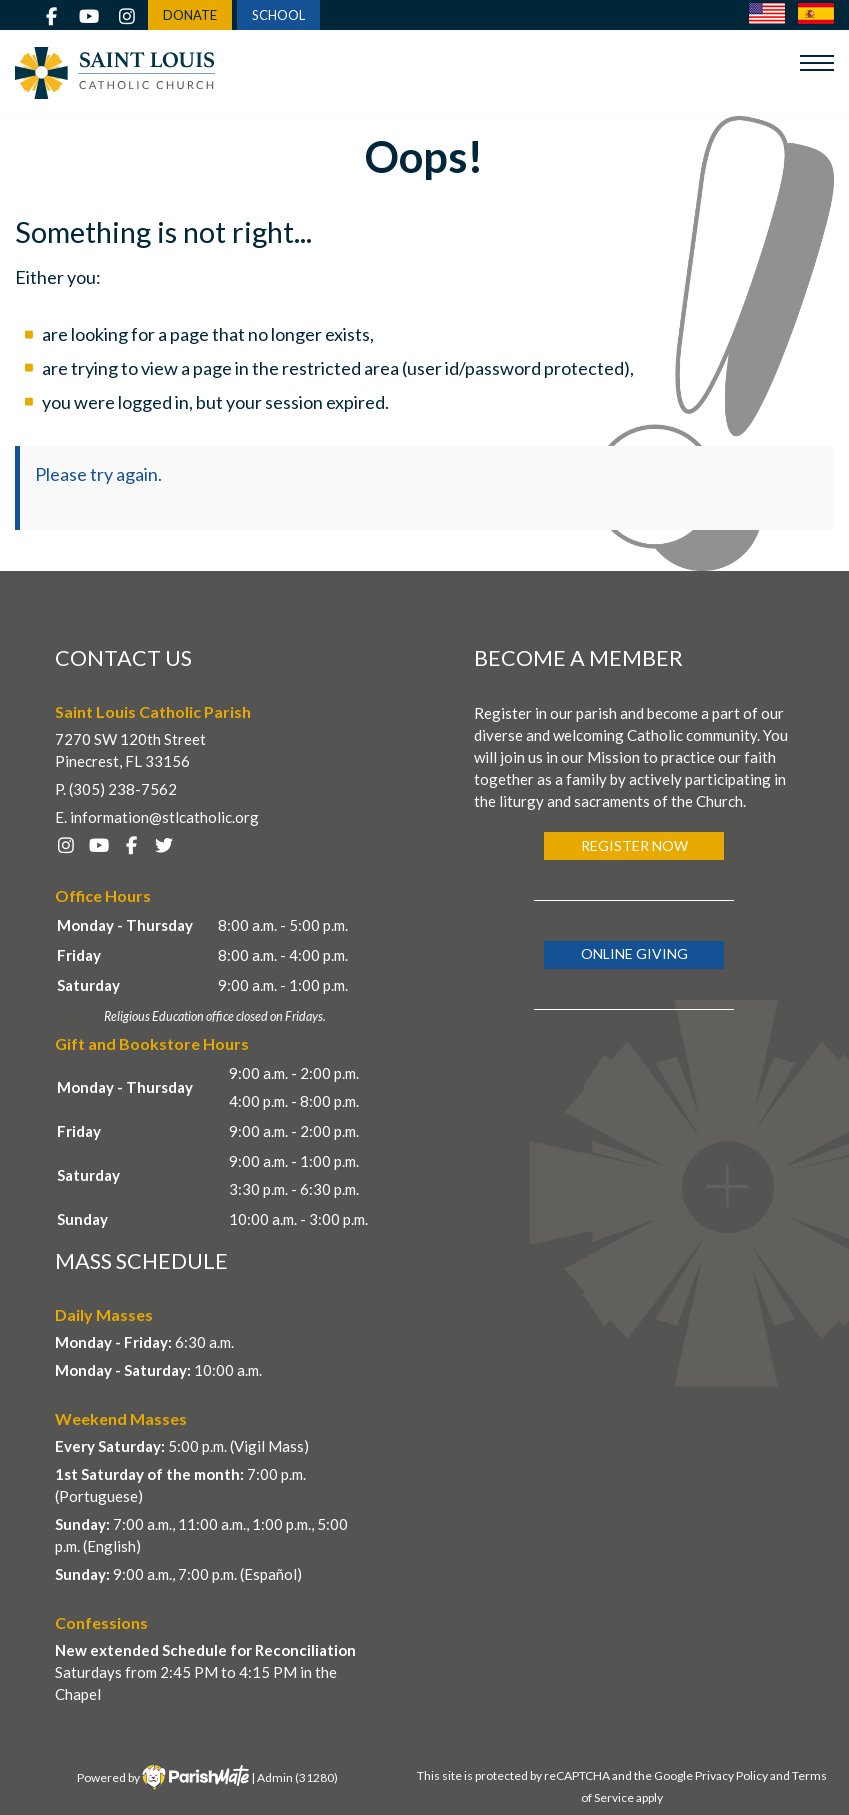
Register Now (634, 845)
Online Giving (634, 953)
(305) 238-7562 (123, 789)
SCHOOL (278, 15)
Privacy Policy (731, 1775)
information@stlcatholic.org (164, 817)
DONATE (190, 15)
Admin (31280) (297, 1777)
